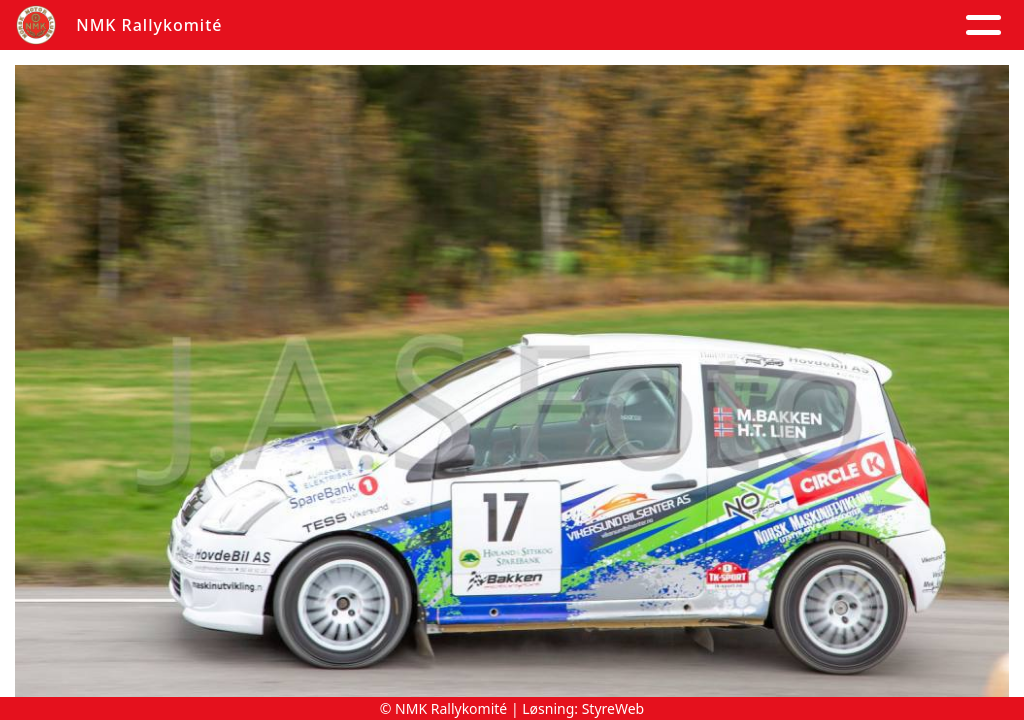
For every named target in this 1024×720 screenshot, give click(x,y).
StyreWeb (613, 708)
